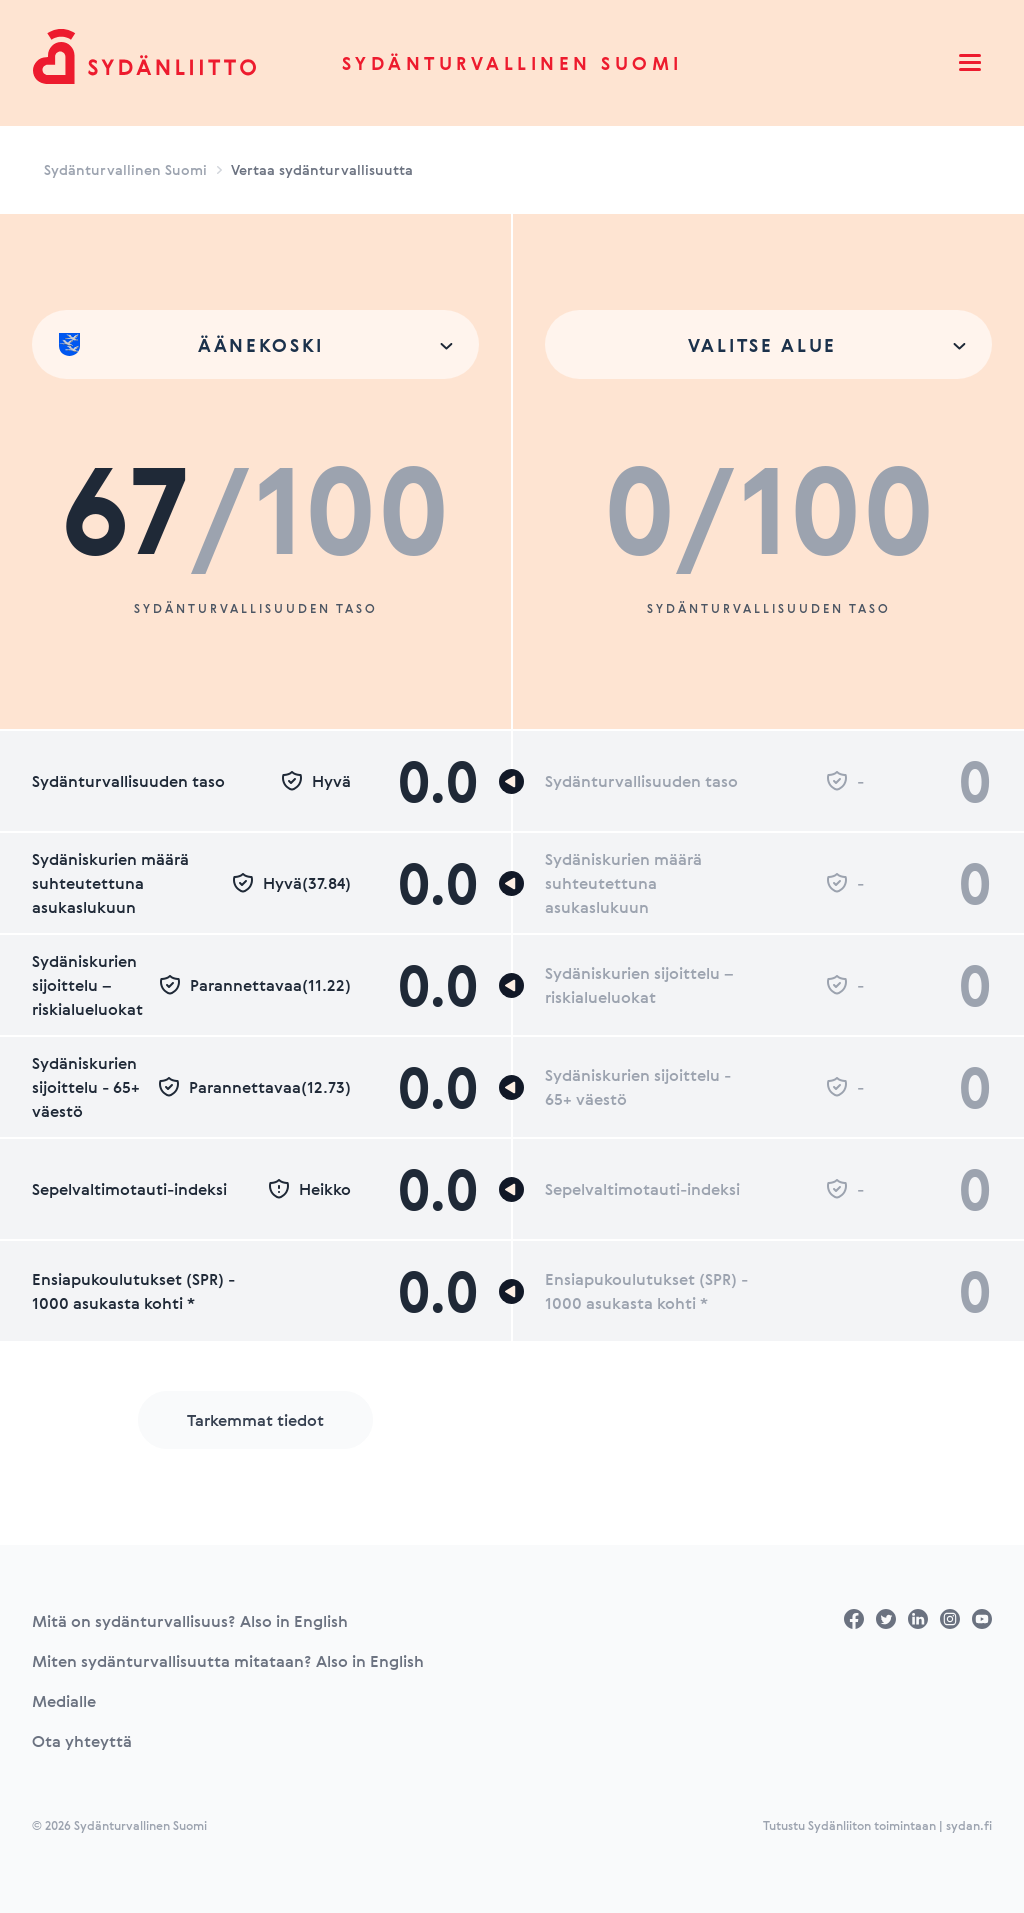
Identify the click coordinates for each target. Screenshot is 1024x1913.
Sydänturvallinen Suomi (512, 63)
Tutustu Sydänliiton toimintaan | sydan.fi (877, 1825)
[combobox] (255, 344)
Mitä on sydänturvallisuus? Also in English (190, 1621)
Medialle (64, 1701)
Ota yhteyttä (82, 1741)
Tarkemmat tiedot (255, 1420)
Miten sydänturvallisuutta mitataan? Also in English (228, 1661)
